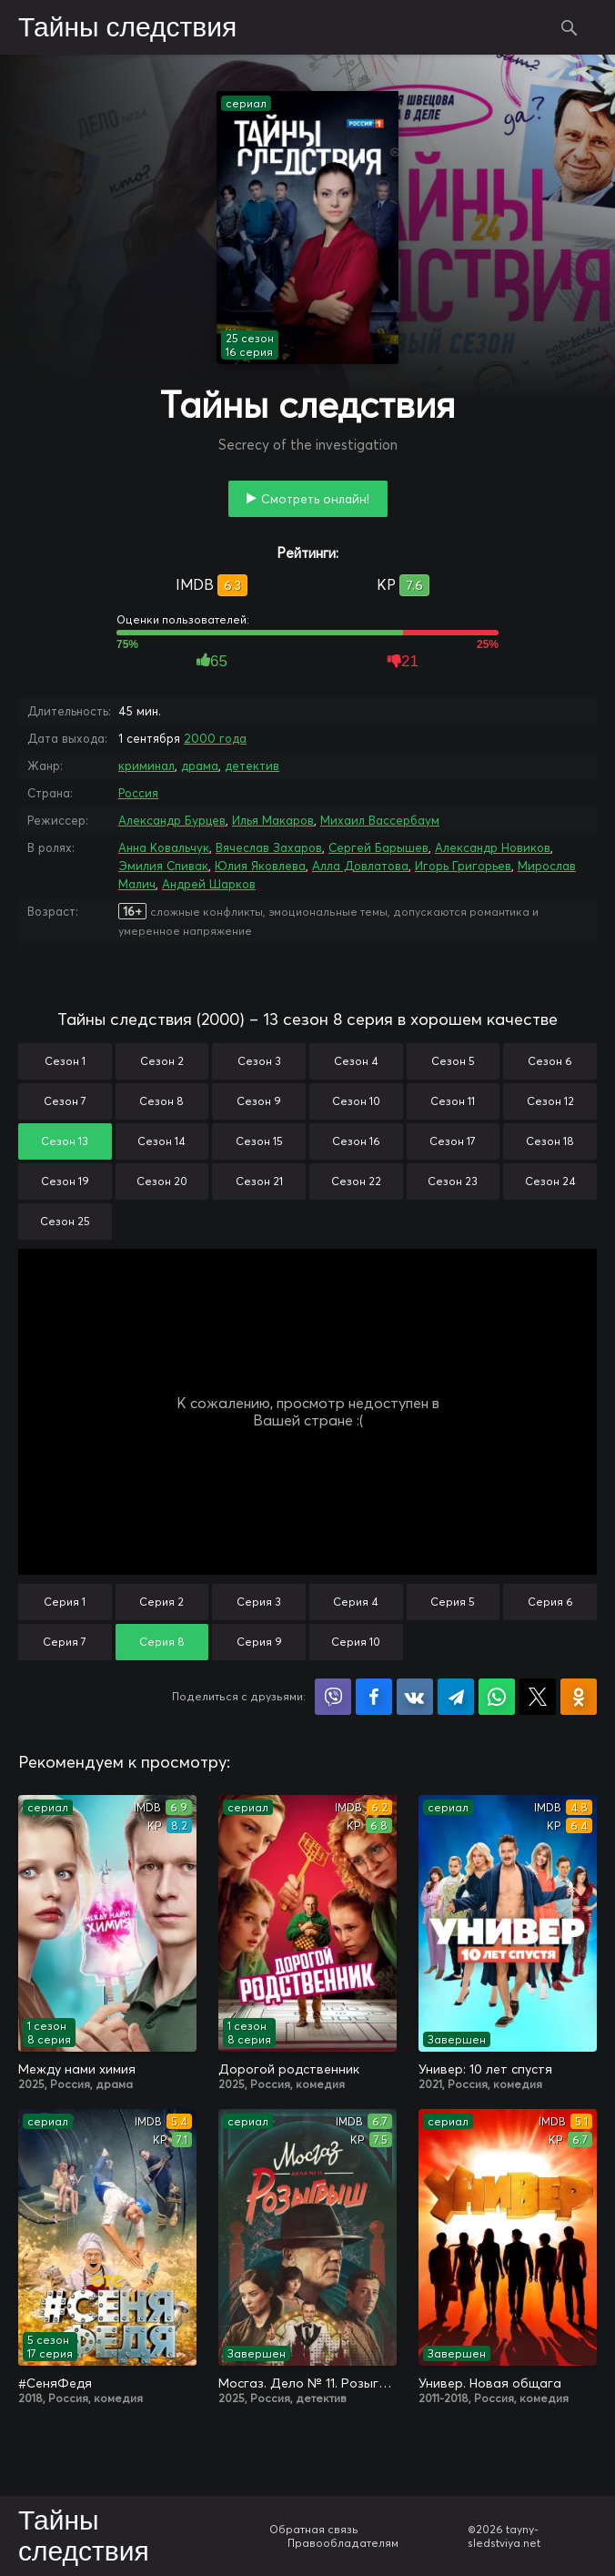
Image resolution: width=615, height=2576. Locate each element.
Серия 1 (65, 1601)
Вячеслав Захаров (269, 847)
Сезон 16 (356, 1141)
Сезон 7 (65, 1101)
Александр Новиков (492, 847)
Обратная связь (313, 2529)
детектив (252, 765)
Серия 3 (259, 1601)
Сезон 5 (453, 1061)
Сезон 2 (162, 1061)
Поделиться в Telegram (456, 1696)
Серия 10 (355, 1641)
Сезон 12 (550, 1101)
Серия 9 (259, 1641)
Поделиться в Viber (333, 1696)
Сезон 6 (550, 1061)
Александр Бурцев (172, 820)
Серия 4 (355, 1601)
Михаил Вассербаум (379, 820)
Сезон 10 (356, 1101)
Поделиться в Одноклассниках (578, 1696)
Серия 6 (550, 1601)
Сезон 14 (161, 1141)
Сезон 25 (65, 1221)
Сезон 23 (453, 1181)
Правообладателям (342, 2543)
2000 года (215, 738)
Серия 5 (452, 1601)
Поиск (569, 27)
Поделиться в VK (415, 1696)
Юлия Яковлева (260, 865)
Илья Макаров (273, 820)
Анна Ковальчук (163, 847)
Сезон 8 (161, 1101)
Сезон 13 (64, 1141)
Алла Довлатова (360, 865)
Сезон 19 (65, 1181)
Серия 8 (162, 1641)
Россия (138, 793)
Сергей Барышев (378, 847)
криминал (146, 765)
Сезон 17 (452, 1141)
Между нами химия (77, 2069)
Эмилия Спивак (163, 865)
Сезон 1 (65, 1061)
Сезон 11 (452, 1101)
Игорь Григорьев (463, 865)
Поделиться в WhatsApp (497, 1696)
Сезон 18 (550, 1141)
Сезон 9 (259, 1101)
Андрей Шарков (209, 884)
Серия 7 (64, 1641)
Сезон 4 (356, 1061)
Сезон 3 (259, 1061)
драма (199, 765)
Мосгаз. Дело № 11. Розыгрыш (307, 2383)
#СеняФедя (55, 2383)
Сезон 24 (550, 1181)
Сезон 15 (259, 1141)
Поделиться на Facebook (374, 1696)
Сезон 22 (356, 1181)
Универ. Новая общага (489, 2383)
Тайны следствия (127, 28)
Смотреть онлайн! (315, 499)
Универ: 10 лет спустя (485, 2069)
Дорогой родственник (288, 2069)
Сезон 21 (259, 1181)
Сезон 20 (161, 1181)
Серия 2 (161, 1601)
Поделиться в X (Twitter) (537, 1696)
